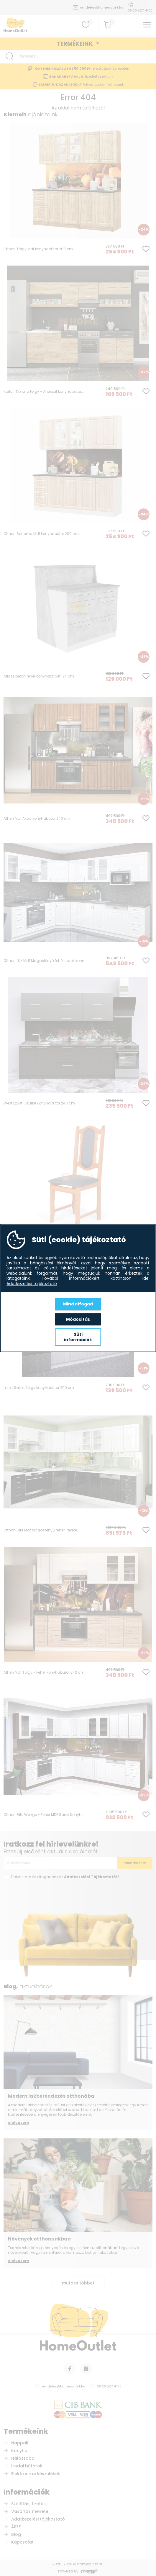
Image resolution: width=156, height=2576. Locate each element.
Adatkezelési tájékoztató (31, 1283)
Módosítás (78, 1319)
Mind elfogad (78, 1304)
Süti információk (78, 1337)
